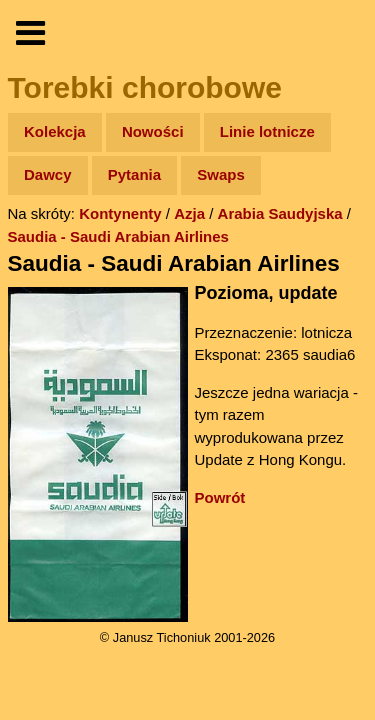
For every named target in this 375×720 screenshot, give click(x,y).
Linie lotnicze (267, 131)
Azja (189, 213)
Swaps (221, 174)
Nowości (153, 131)
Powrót (220, 497)
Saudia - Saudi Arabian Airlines (118, 236)
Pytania (134, 174)
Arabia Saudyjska (280, 213)
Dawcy (48, 174)
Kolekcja (55, 131)
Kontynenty (120, 213)
